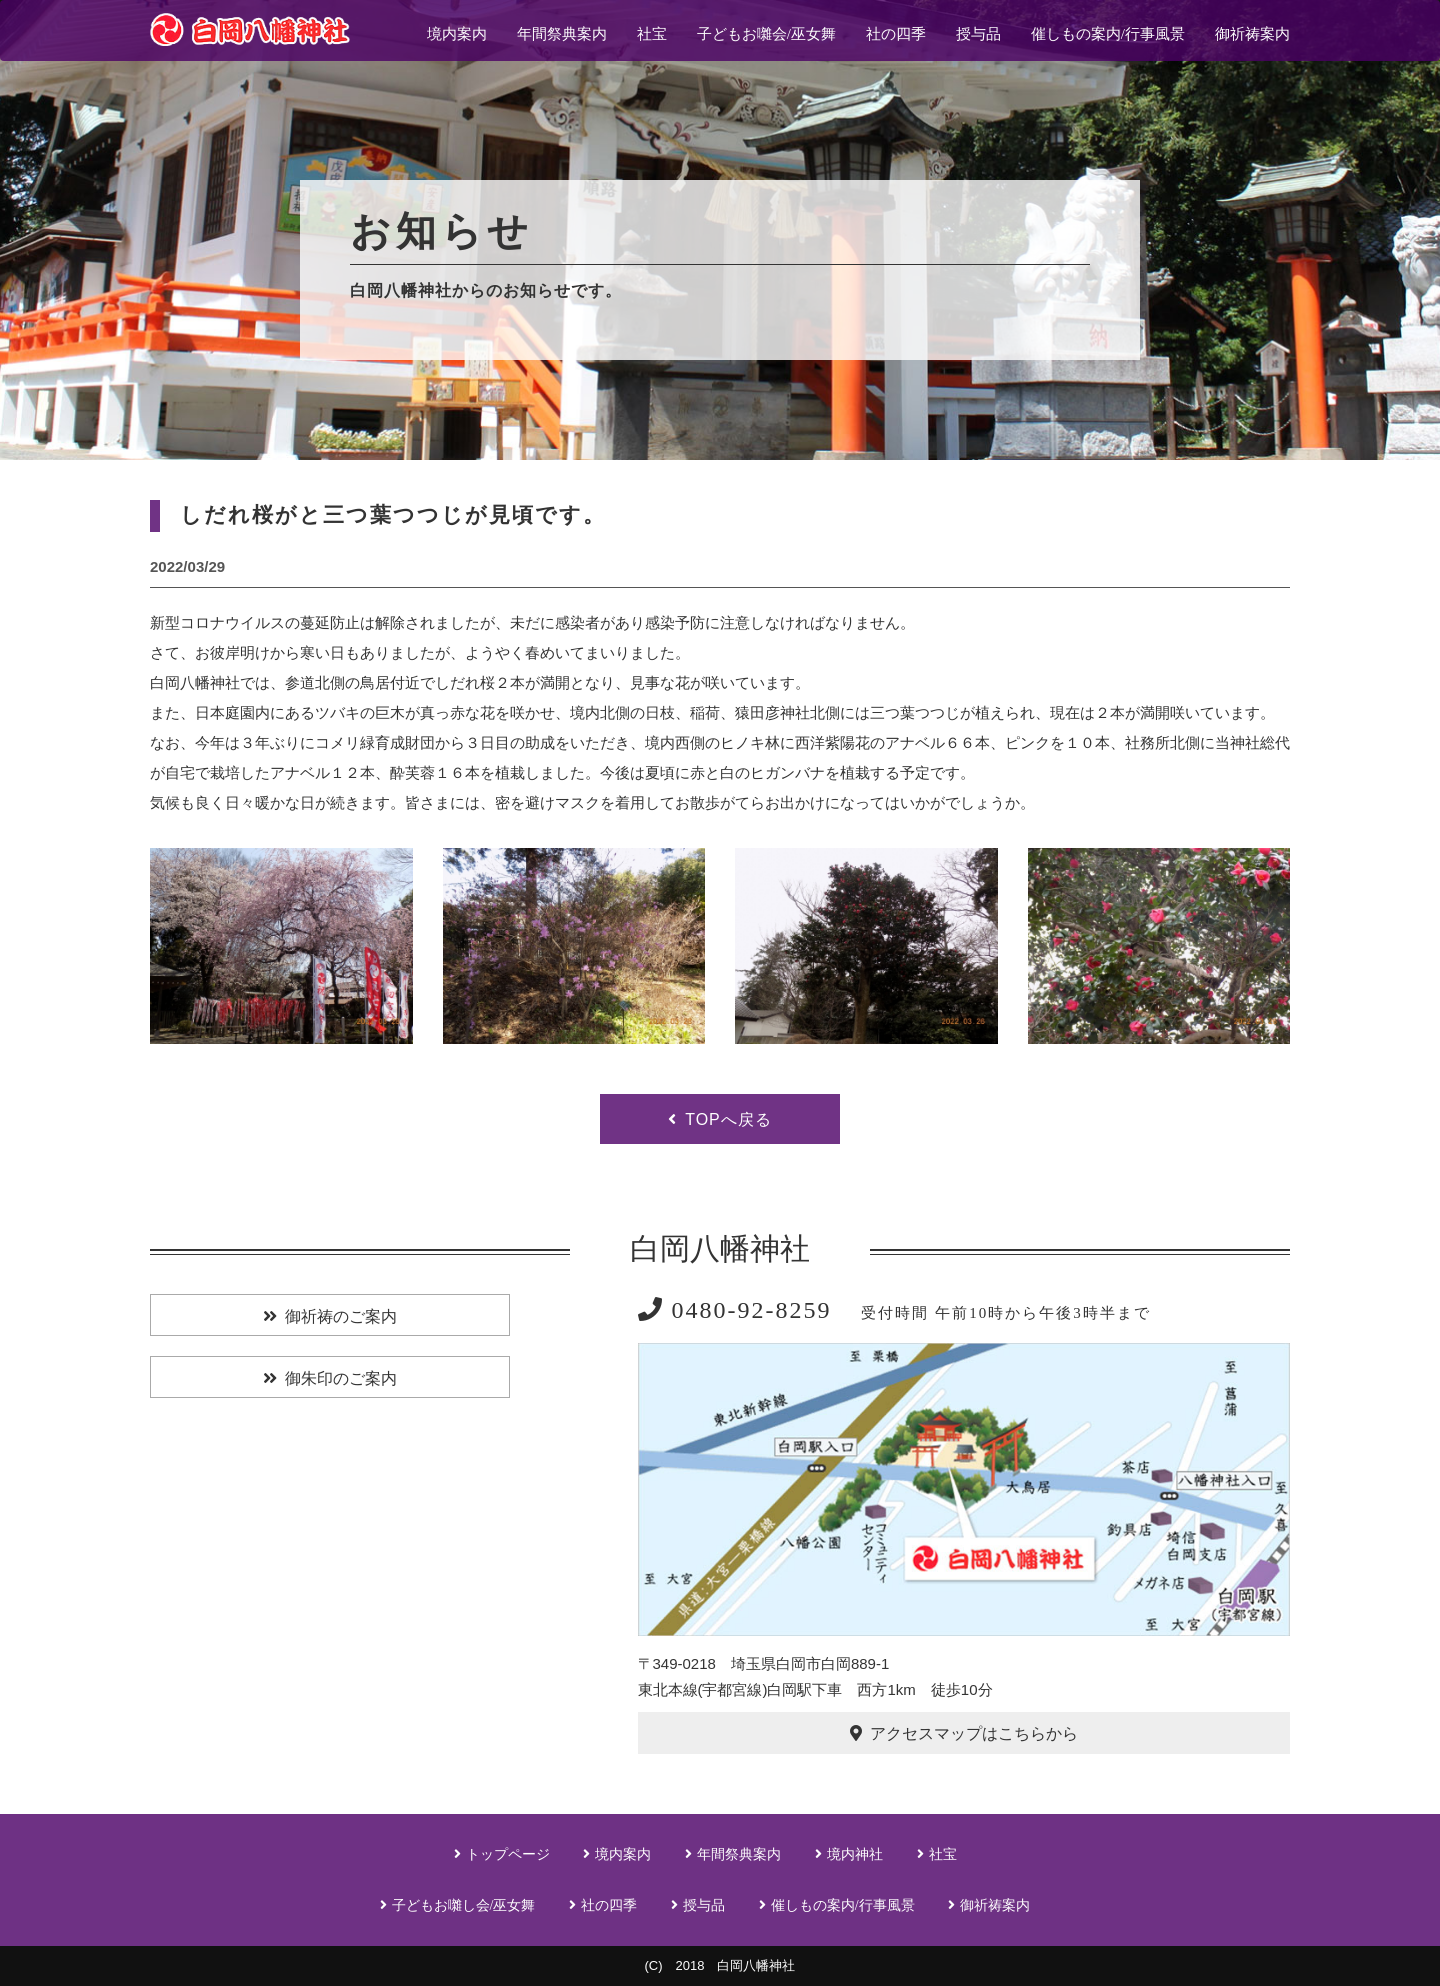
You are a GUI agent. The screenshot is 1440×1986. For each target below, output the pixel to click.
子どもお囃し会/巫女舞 (464, 1905)
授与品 (978, 34)
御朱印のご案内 (341, 1378)
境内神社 (855, 1854)
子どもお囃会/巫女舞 (766, 34)
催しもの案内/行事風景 (1108, 34)
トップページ (508, 1854)
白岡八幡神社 (720, 1248)
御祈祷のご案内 (341, 1316)
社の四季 (896, 34)
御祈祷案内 (1252, 34)
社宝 (652, 34)
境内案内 (457, 34)
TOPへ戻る (728, 1119)
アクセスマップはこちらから (974, 1733)
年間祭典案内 (562, 34)
